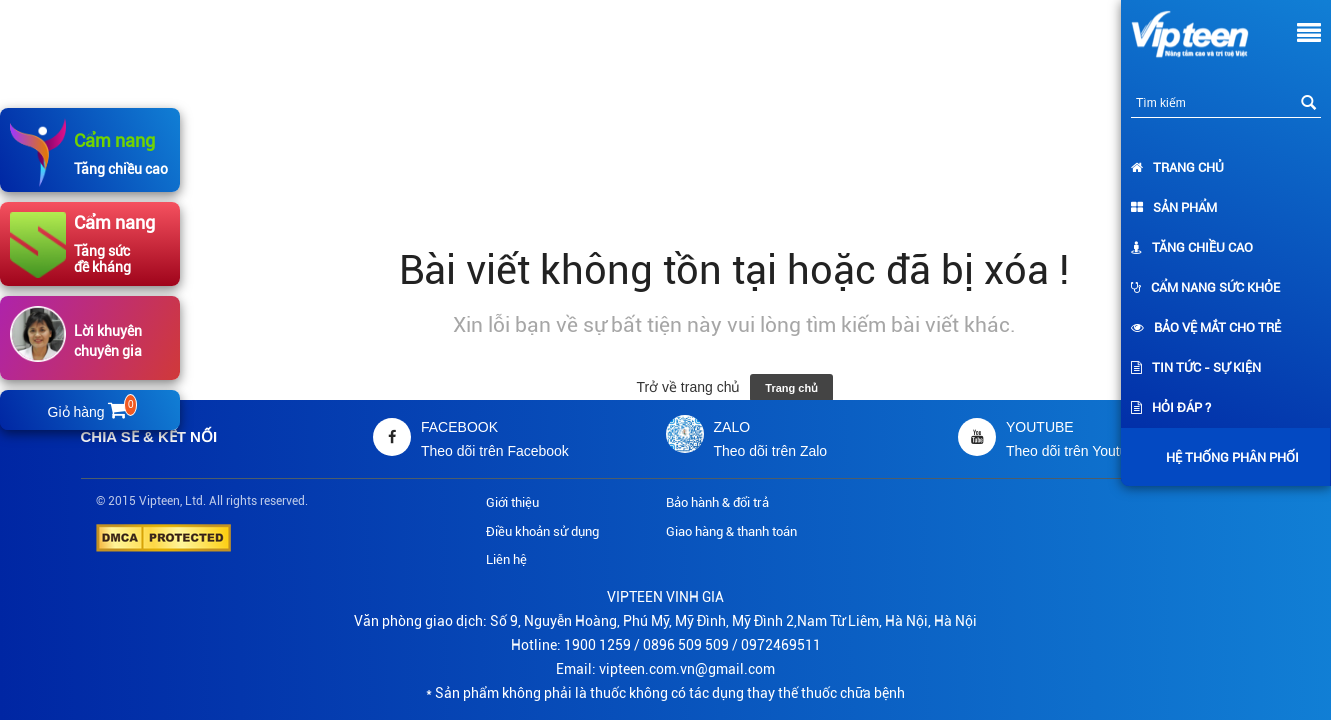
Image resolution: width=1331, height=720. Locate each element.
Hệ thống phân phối (1227, 457)
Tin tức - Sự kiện (1196, 367)
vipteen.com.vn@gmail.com (687, 669)
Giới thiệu (512, 502)
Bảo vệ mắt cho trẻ (1206, 327)
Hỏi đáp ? (1171, 407)
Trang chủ (1177, 167)
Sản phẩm (1174, 207)
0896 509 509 (686, 645)
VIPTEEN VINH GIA (665, 597)
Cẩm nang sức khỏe (1205, 287)
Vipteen (159, 501)
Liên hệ (506, 559)
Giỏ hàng (91, 412)
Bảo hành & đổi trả (717, 502)
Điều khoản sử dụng (542, 531)
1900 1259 (597, 645)
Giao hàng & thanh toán (731, 531)
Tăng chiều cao (1192, 247)
